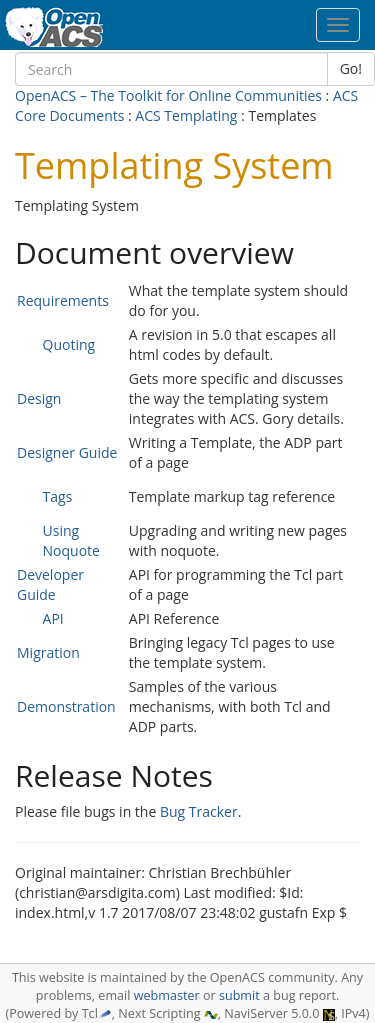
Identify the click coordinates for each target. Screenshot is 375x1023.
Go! (351, 68)
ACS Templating (186, 115)
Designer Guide (67, 452)
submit (239, 995)
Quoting (69, 344)
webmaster (167, 995)
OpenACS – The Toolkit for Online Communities (168, 95)
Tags (58, 496)
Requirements (63, 300)
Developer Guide (50, 584)
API (53, 618)
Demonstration (66, 706)
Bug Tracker (199, 811)
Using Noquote (71, 540)
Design (39, 398)
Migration (48, 652)
